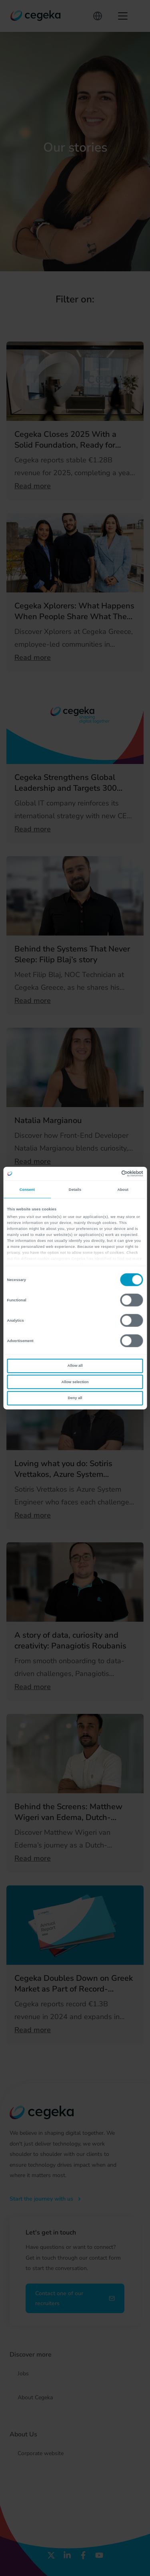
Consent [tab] (27, 1189)
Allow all (75, 1366)
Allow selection (74, 1382)
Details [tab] (75, 1189)
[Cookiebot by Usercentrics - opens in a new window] (108, 1174)
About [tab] (122, 1189)
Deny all (75, 1398)
